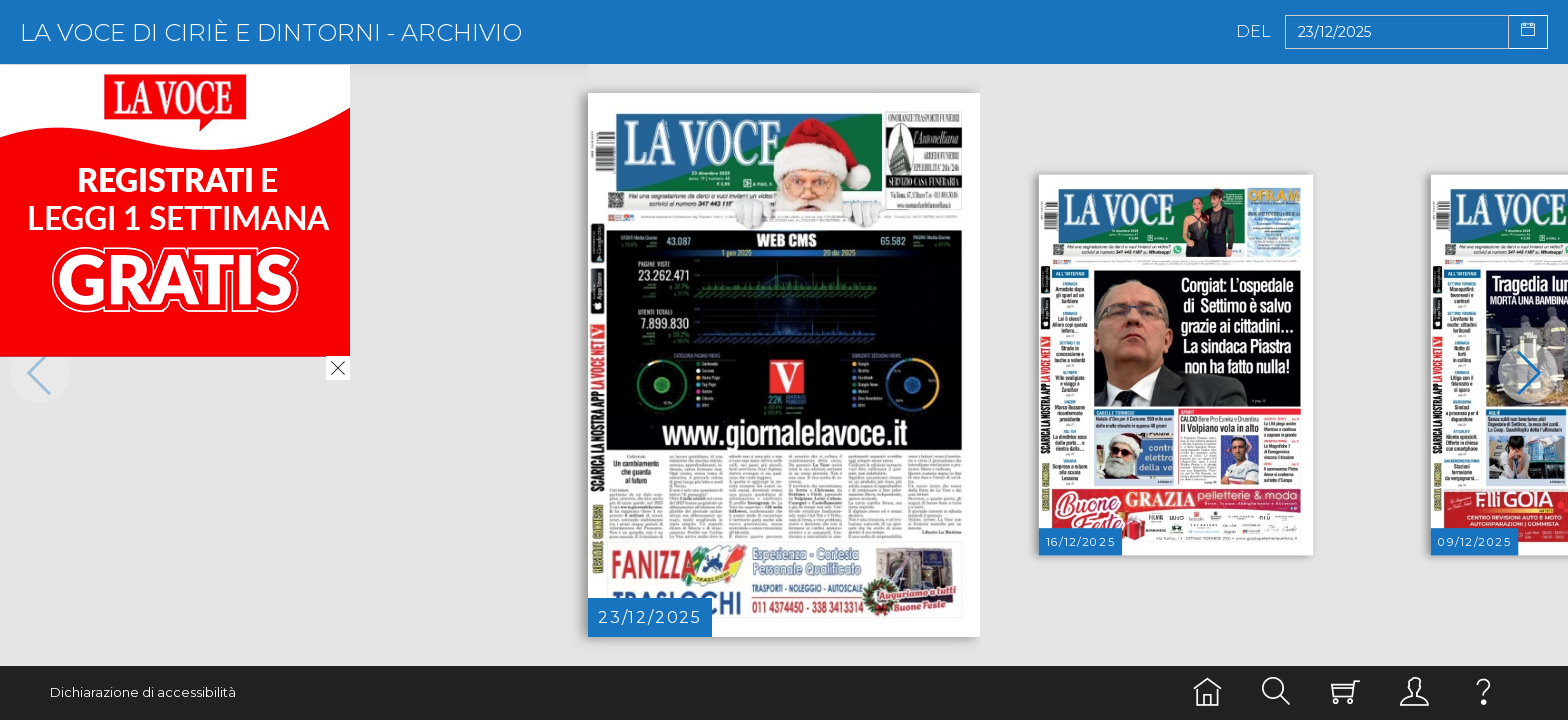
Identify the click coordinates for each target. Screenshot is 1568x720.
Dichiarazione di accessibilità (143, 692)
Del (1253, 32)
